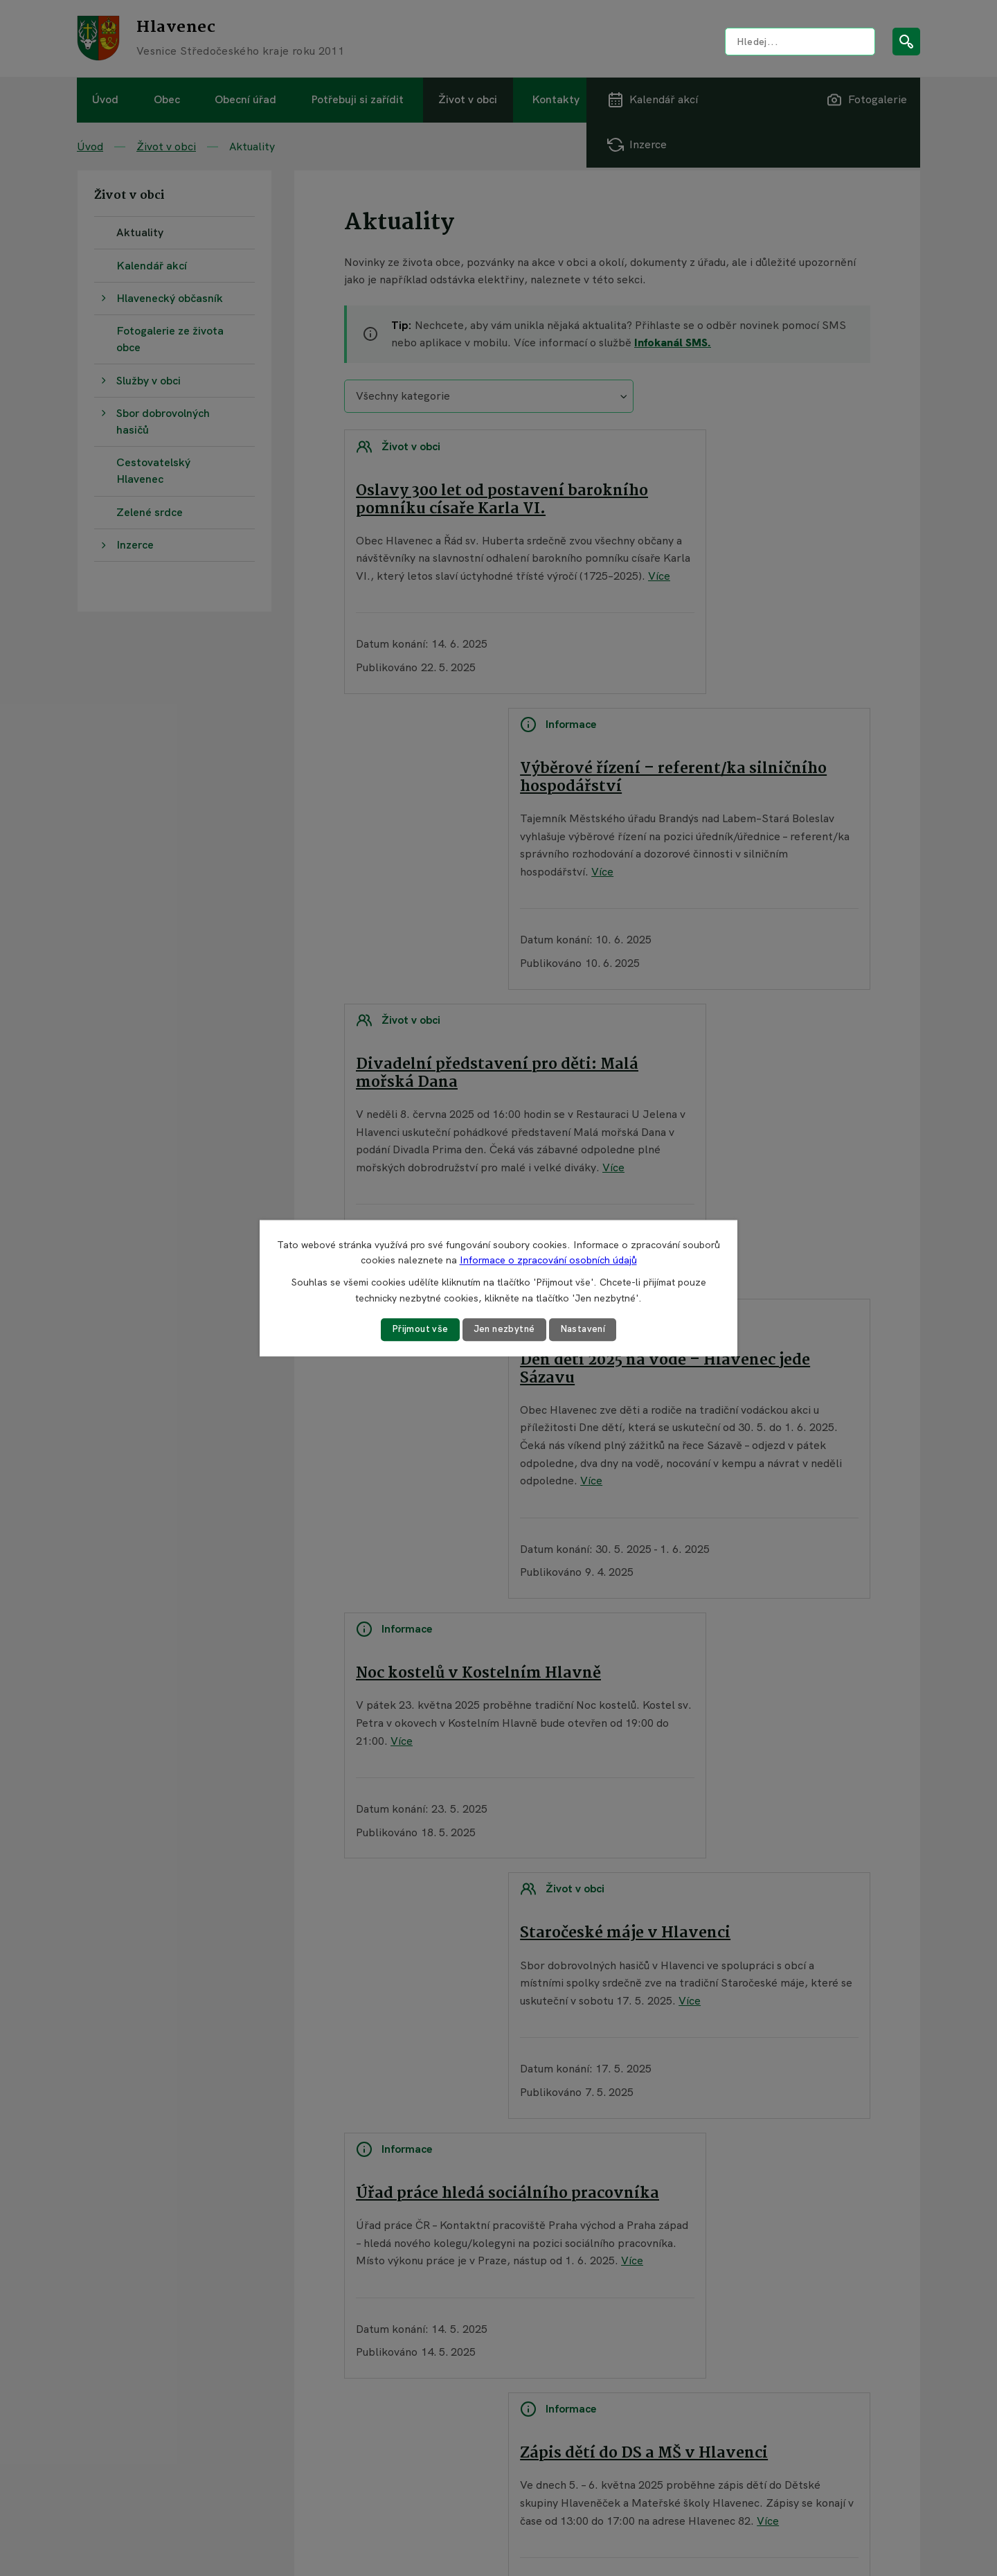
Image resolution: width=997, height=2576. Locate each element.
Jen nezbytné (504, 1329)
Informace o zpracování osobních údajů (548, 1260)
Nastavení (585, 1329)
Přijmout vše (417, 1329)
